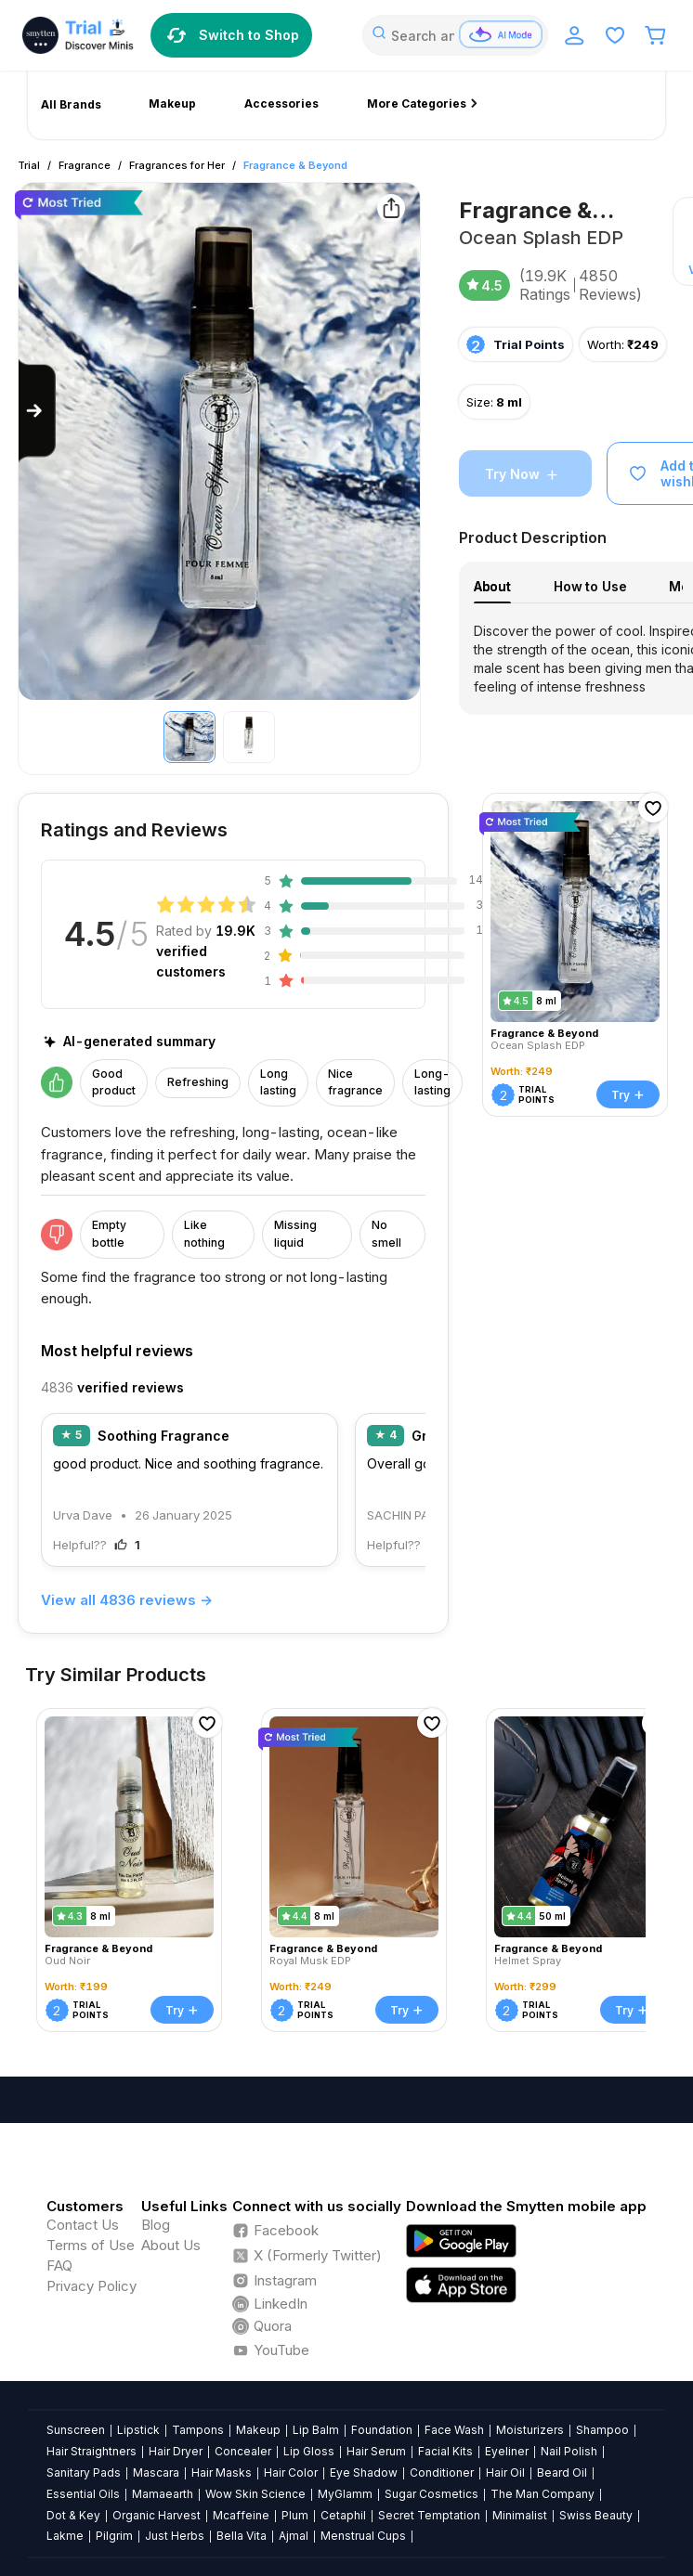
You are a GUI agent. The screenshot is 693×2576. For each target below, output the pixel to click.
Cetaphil (343, 2515)
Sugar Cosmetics (431, 2494)
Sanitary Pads (83, 2472)
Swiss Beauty (596, 2515)
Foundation (381, 2430)
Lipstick (138, 2430)
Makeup (258, 2430)
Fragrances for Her (177, 165)
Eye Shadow (364, 2472)
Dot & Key (73, 2515)
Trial (29, 165)
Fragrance (85, 165)
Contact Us (82, 2224)
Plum (294, 2515)
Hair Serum (376, 2451)
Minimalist (519, 2515)
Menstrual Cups (363, 2536)
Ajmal (293, 2536)
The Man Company (542, 2494)
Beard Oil (562, 2472)
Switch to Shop (231, 35)
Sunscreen (75, 2430)
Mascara (156, 2472)
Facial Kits (445, 2451)
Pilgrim (114, 2536)
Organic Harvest (156, 2515)
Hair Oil (505, 2472)
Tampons (198, 2430)
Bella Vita (241, 2536)
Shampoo (602, 2430)
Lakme (65, 2536)
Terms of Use (90, 2245)
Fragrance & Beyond (295, 165)
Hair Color (291, 2472)
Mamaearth (162, 2494)
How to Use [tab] (590, 586)
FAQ (59, 2265)
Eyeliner (507, 2451)
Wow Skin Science (255, 2494)
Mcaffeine (241, 2515)
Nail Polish (569, 2451)
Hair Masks (221, 2472)
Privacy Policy (91, 2286)
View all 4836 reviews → (127, 1600)
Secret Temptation (429, 2515)
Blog (155, 2224)
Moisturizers (530, 2430)
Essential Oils (83, 2494)
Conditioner (442, 2472)
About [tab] (492, 586)
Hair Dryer (176, 2451)
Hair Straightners (91, 2451)
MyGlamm (345, 2494)
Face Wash (454, 2430)
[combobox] (455, 35)
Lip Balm (316, 2430)
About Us (171, 2245)
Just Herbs (174, 2536)
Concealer (243, 2451)
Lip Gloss (308, 2451)
